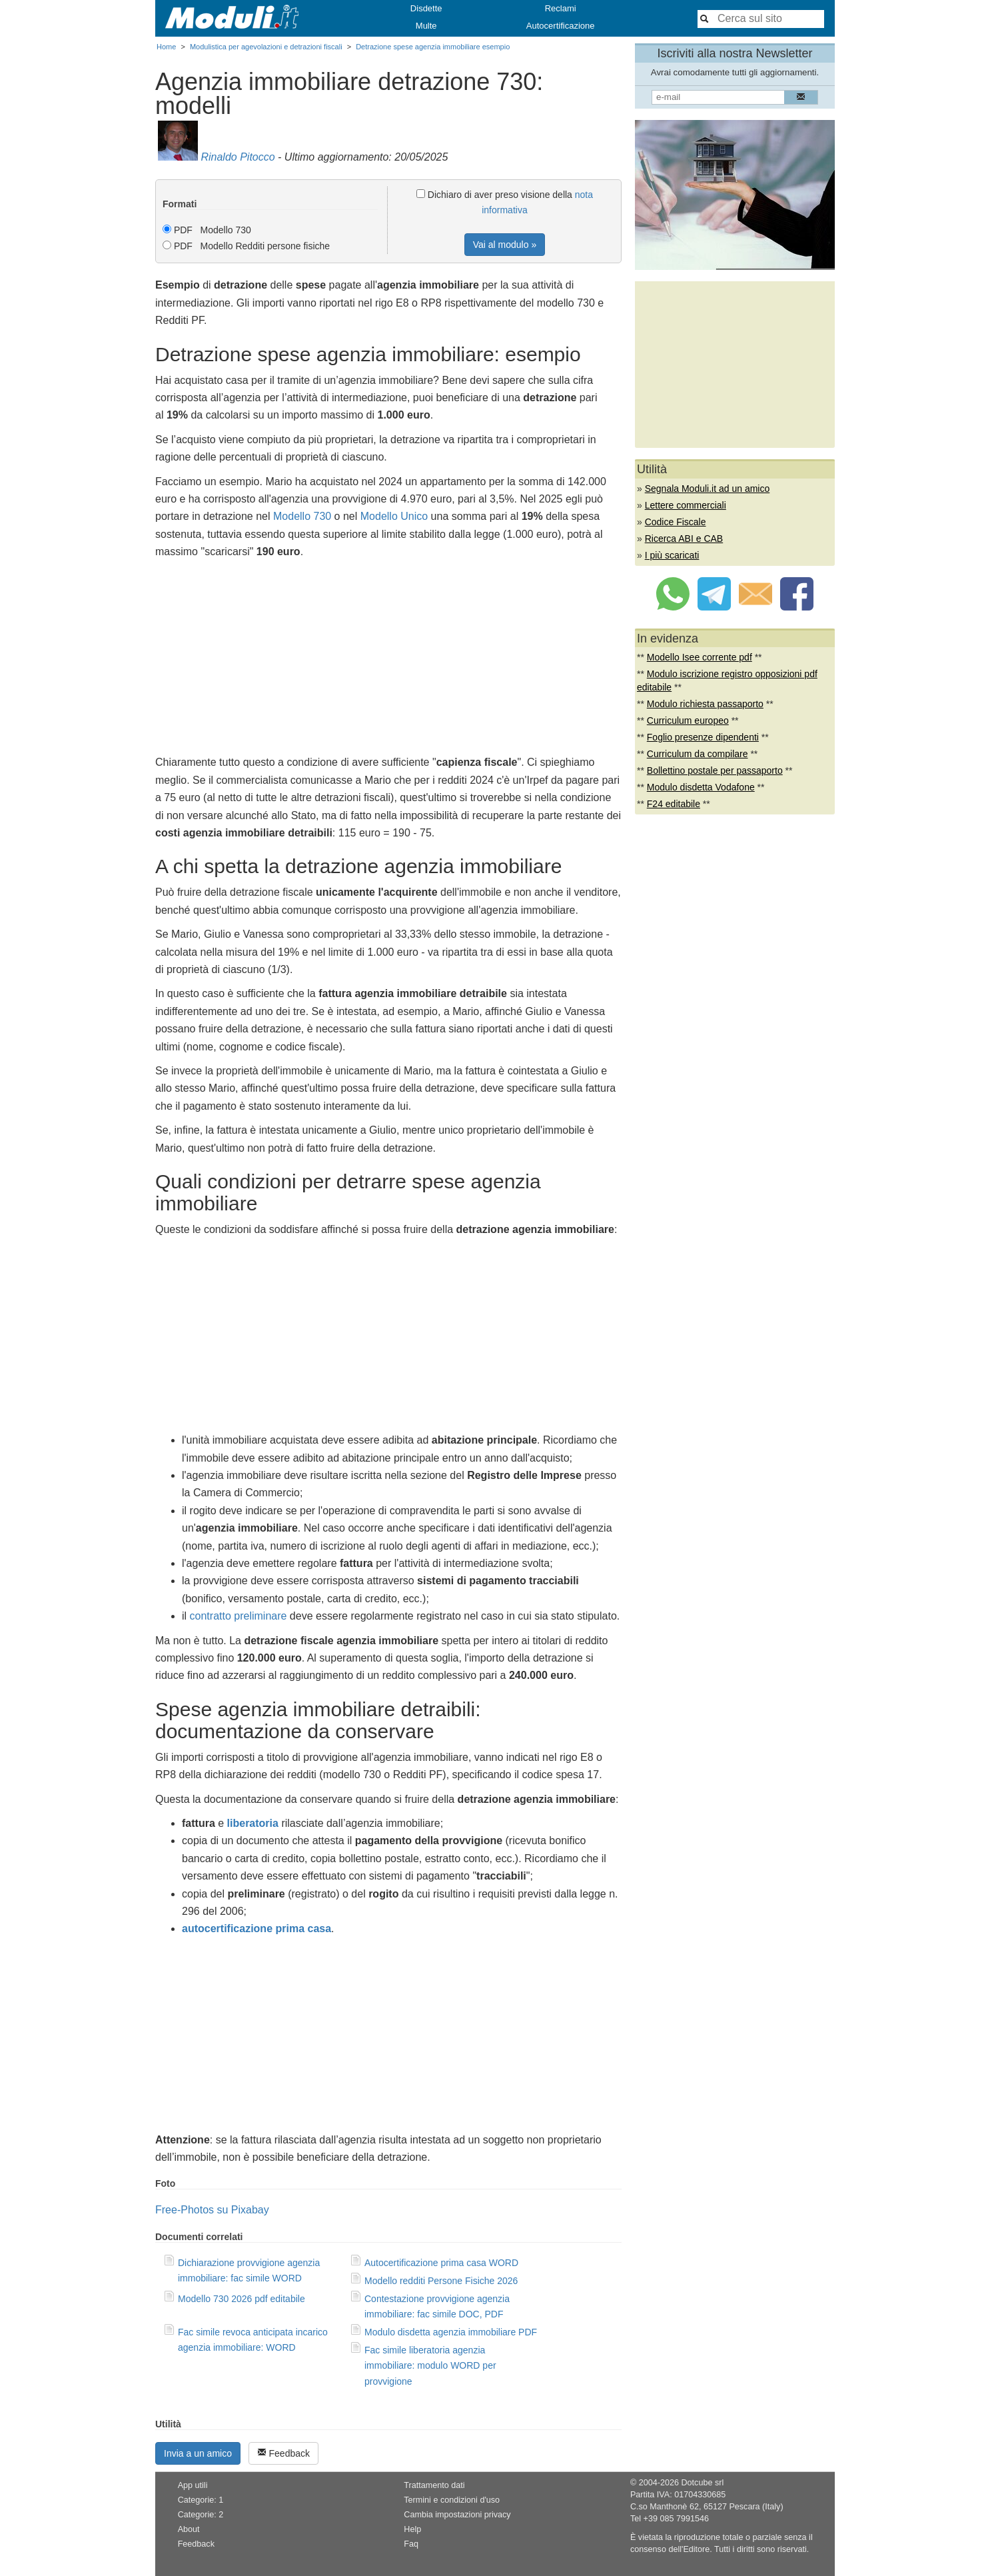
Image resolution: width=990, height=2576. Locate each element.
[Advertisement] (388, 660)
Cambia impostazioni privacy (457, 2514)
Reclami (560, 8)
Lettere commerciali (685, 505)
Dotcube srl (702, 2482)
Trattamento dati (434, 2485)
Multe (426, 26)
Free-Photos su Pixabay (212, 2209)
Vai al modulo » (504, 244)
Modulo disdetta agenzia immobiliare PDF (450, 2332)
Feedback (283, 2453)
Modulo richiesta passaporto (705, 703)
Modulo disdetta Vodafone (701, 787)
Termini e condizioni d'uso (452, 2500)
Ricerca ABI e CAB (684, 538)
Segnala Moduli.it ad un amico (707, 488)
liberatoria (252, 1823)
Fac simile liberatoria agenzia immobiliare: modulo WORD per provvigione (430, 2365)
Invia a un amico (198, 2453)
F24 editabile (673, 803)
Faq (411, 2544)
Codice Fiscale (675, 522)
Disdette (426, 8)
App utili (193, 2485)
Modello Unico (394, 516)
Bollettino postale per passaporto (715, 770)
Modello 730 (302, 516)
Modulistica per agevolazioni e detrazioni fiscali (266, 47)
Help (412, 2529)
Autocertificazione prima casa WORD (441, 2262)
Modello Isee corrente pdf (699, 657)
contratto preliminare (238, 1616)
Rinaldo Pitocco (237, 157)
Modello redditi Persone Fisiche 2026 (441, 2280)
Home (166, 47)
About (189, 2529)
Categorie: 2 (201, 2514)
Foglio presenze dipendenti (703, 737)
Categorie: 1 (201, 2500)
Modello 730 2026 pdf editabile (241, 2298)
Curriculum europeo (688, 720)
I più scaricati (672, 555)
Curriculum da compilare (697, 753)
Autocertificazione (560, 26)
